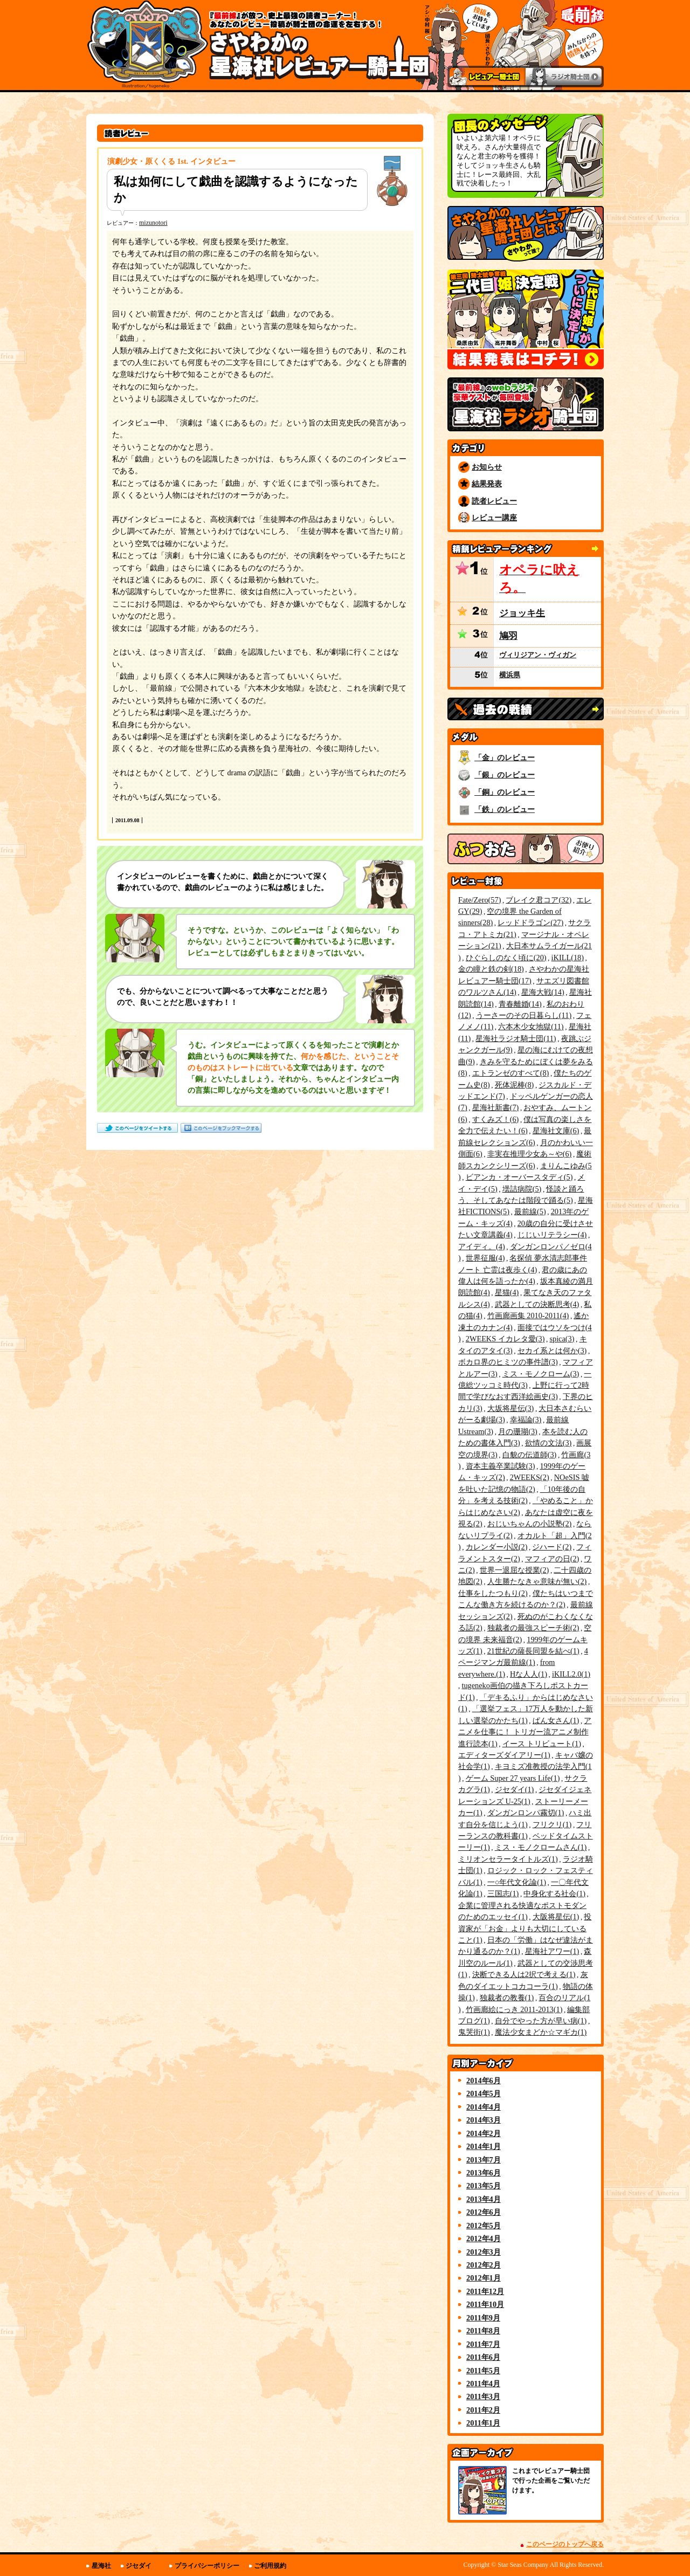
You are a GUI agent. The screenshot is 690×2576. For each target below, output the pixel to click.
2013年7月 (483, 2159)
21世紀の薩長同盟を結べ (533, 1651)
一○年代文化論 (516, 1882)
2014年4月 (483, 2107)
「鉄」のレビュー (504, 809)
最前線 (530, 1211)
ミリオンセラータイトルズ (508, 1859)
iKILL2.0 (571, 1674)
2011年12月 (485, 2291)
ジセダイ (514, 1789)
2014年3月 (483, 2120)
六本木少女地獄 (530, 1026)
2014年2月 (483, 2133)
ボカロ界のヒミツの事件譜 (508, 1362)
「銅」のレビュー (504, 792)
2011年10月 (485, 2304)
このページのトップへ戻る (565, 2544)
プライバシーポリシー (207, 2566)
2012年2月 (483, 2265)
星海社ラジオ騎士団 (515, 1038)
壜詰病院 (522, 1188)
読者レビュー (494, 501)
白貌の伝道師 (529, 1454)
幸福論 (526, 1419)
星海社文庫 (556, 1130)
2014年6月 (483, 2080)
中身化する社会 (554, 1893)
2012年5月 (483, 2225)
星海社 (101, 2566)
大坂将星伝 (510, 1408)
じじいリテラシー (552, 1234)
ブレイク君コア (538, 900)
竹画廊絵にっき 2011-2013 (514, 2009)
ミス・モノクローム (540, 1373)
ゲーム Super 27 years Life (513, 1778)
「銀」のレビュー (504, 774)
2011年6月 (483, 2357)
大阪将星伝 (556, 1916)
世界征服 (485, 1257)
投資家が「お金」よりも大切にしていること (524, 1928)
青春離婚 (520, 1004)
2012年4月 (483, 2238)
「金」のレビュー (504, 757)
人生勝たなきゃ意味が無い (537, 1581)
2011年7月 (483, 2344)
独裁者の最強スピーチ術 (533, 1627)
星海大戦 (542, 992)
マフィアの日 (552, 1558)
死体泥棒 (514, 1084)
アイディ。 (481, 1246)
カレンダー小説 (497, 1546)
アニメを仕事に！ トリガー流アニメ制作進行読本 (524, 1732)
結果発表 (487, 483)
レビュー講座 (494, 517)
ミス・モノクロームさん (541, 1847)
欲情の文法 (548, 1442)
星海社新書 (495, 1107)
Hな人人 (528, 1674)
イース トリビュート (541, 1743)
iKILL (567, 957)
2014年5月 (483, 2093)
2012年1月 (483, 2278)
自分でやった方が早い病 (541, 2020)
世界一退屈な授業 (514, 1570)
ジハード (551, 1546)
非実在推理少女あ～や (529, 1153)
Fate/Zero (479, 900)
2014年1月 (483, 2146)
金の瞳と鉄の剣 (491, 969)
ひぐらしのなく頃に (506, 957)
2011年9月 (483, 2317)
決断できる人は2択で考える (524, 1974)
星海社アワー (552, 1951)
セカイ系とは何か (552, 1350)
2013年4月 (483, 2199)
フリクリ (552, 1824)
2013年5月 (483, 2185)
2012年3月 (483, 2252)
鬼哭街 (474, 2032)
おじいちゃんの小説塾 (529, 1523)
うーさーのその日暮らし (523, 1015)
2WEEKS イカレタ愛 (505, 1338)
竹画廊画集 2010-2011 (528, 1315)
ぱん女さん (556, 1720)
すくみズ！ (495, 1119)
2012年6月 (483, 2212)
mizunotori (153, 222)
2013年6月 (483, 2172)
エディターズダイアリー (504, 1755)
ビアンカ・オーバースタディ (519, 1177)
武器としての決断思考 (537, 1304)
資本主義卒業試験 (500, 1466)
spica (561, 1338)
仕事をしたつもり (493, 1593)
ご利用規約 (270, 2566)
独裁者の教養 (507, 1997)
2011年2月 (483, 2410)
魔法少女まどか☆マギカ (541, 2032)
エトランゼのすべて (510, 1073)
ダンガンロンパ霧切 (525, 1812)
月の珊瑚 (517, 1431)
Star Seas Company (523, 2564)
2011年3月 (483, 2396)
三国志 (503, 1893)
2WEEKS (529, 1477)
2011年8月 (483, 2330)
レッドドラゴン (530, 922)
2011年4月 (483, 2383)
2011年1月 (483, 2423)
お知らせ (487, 467)
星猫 (507, 1292)
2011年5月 (483, 2370)
